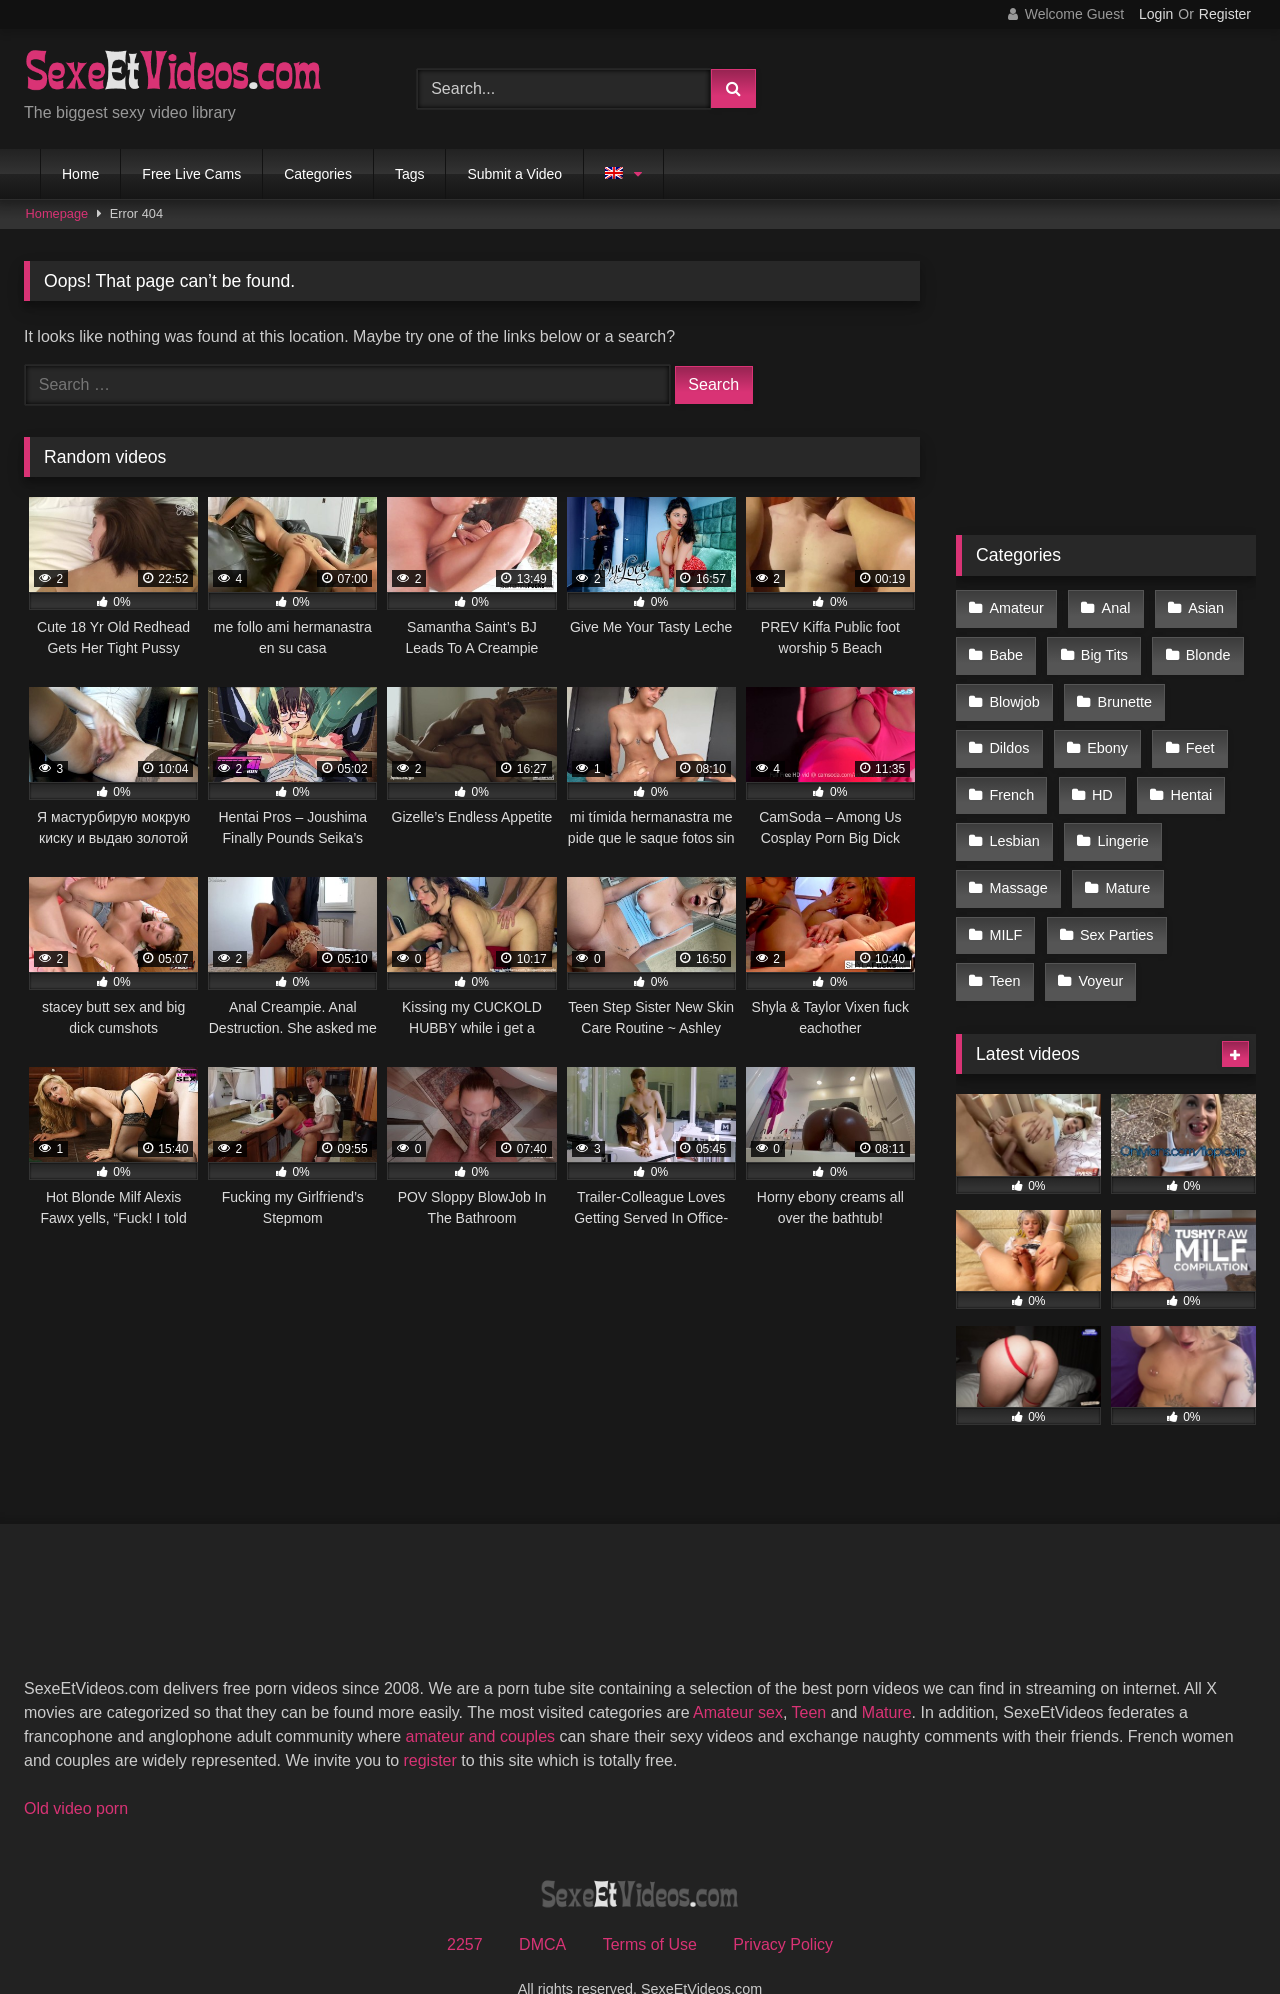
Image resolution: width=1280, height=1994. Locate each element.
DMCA (542, 1905)
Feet (1194, 734)
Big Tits (1101, 649)
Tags (410, 174)
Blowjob (1014, 692)
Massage (1018, 861)
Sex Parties (1114, 903)
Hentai (1186, 776)
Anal (1112, 607)
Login (1156, 14)
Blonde (1202, 649)
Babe (1006, 649)
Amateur (1016, 607)
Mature (1124, 861)
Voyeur (1097, 945)
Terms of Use (650, 1905)
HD (1099, 776)
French (1011, 776)
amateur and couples (480, 1697)
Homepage (57, 213)
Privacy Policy (783, 1905)
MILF (1005, 903)
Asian (1200, 607)
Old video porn (76, 1769)
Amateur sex (738, 1673)
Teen (1004, 945)
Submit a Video (514, 174)
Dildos (1009, 734)
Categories (318, 174)
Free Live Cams (191, 174)
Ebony (1104, 734)
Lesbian (1014, 818)
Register (1225, 14)
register (429, 1721)
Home (80, 174)
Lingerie (1119, 818)
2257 (465, 1905)
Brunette (1121, 692)
